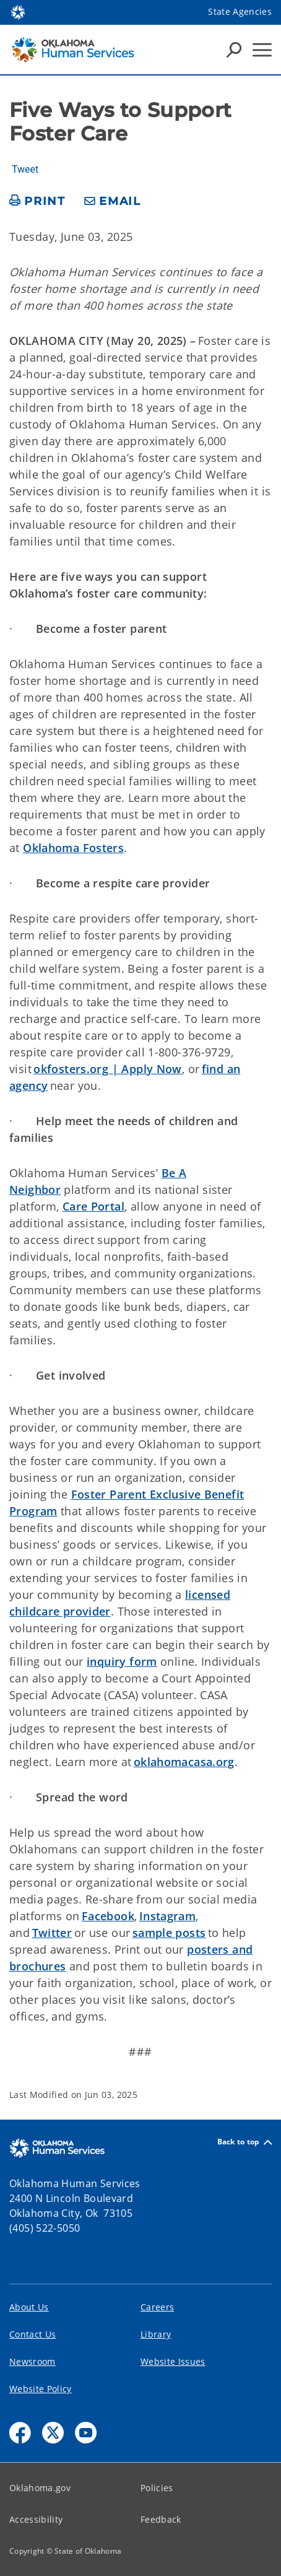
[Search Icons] (234, 49)
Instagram (167, 1915)
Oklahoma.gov (40, 2488)
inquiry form (122, 1661)
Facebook (108, 1915)
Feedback (160, 2519)
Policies (156, 2488)
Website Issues (172, 2361)
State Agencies (240, 11)
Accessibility (36, 2519)
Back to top (244, 2142)
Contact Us (32, 2334)
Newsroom (32, 2361)
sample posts (169, 1932)
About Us (29, 2307)
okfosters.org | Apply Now (107, 1068)
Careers (157, 2307)
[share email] (112, 201)
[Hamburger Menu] (262, 49)
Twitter (52, 1932)
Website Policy (40, 2389)
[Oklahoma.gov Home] (18, 11)
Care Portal (93, 1206)
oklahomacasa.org (184, 1761)
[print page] (37, 201)
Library (155, 2334)
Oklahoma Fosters (73, 847)
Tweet (25, 170)
